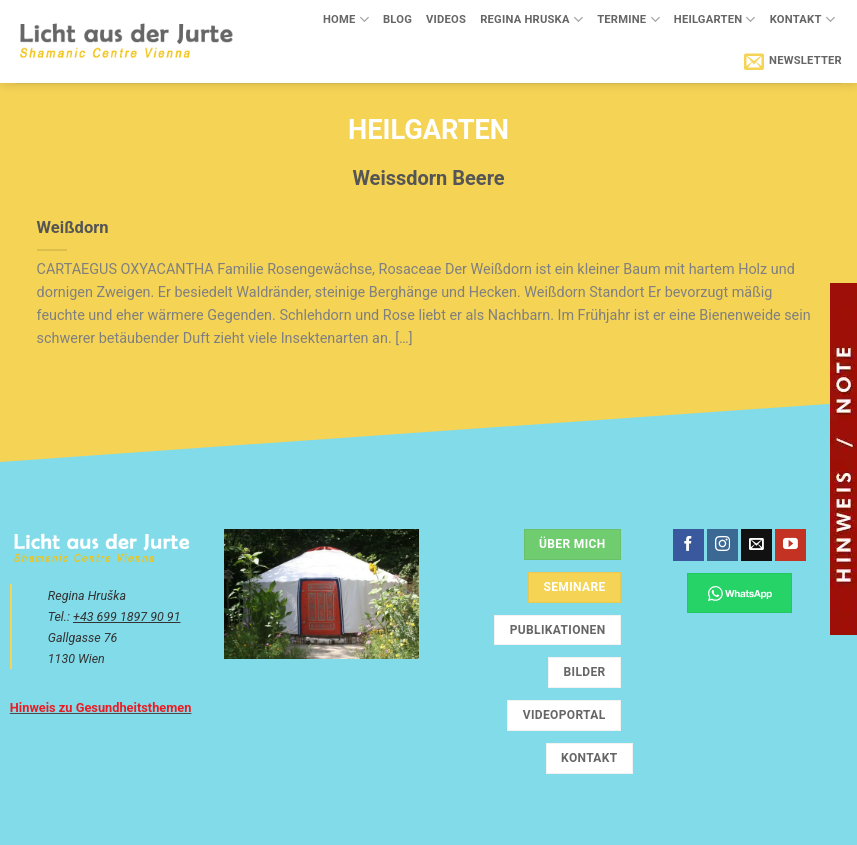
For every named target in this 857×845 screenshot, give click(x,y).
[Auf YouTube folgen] (790, 545)
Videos (446, 19)
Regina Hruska (531, 19)
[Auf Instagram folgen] (722, 545)
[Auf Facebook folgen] (688, 545)
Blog (397, 19)
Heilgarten (715, 19)
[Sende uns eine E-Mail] (756, 545)
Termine (628, 19)
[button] (793, 61)
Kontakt (802, 19)
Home (346, 19)
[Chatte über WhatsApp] (739, 592)
